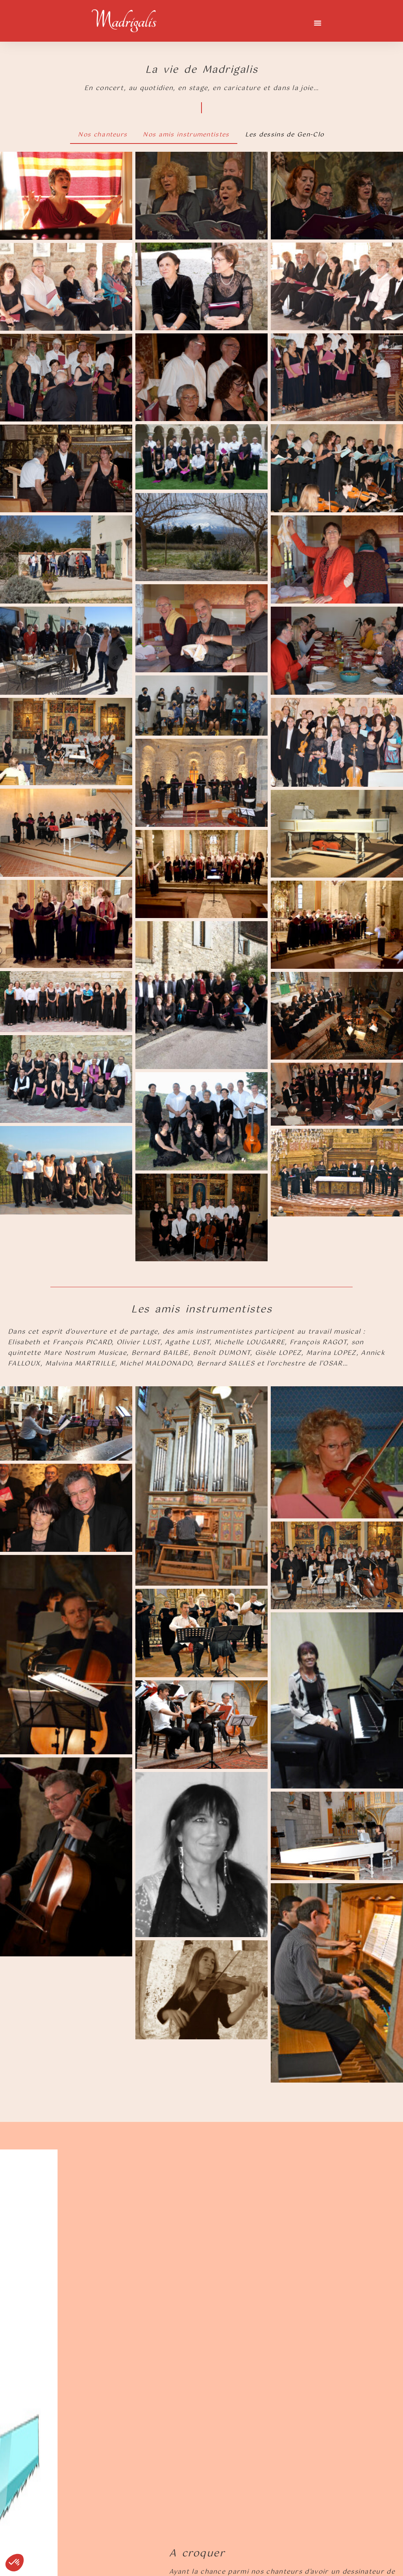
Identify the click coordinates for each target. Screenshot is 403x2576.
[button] (318, 23)
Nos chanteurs (102, 135)
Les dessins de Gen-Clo (284, 135)
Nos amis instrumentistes (186, 135)
